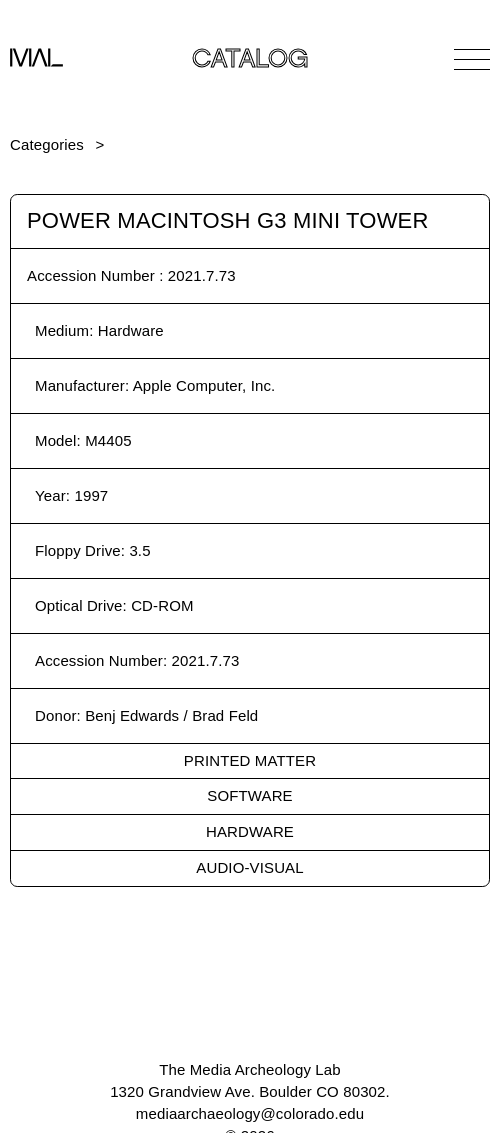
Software (249, 795)
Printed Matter (250, 760)
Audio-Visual (249, 867)
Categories (47, 144)
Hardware (250, 831)
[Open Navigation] (472, 59)
